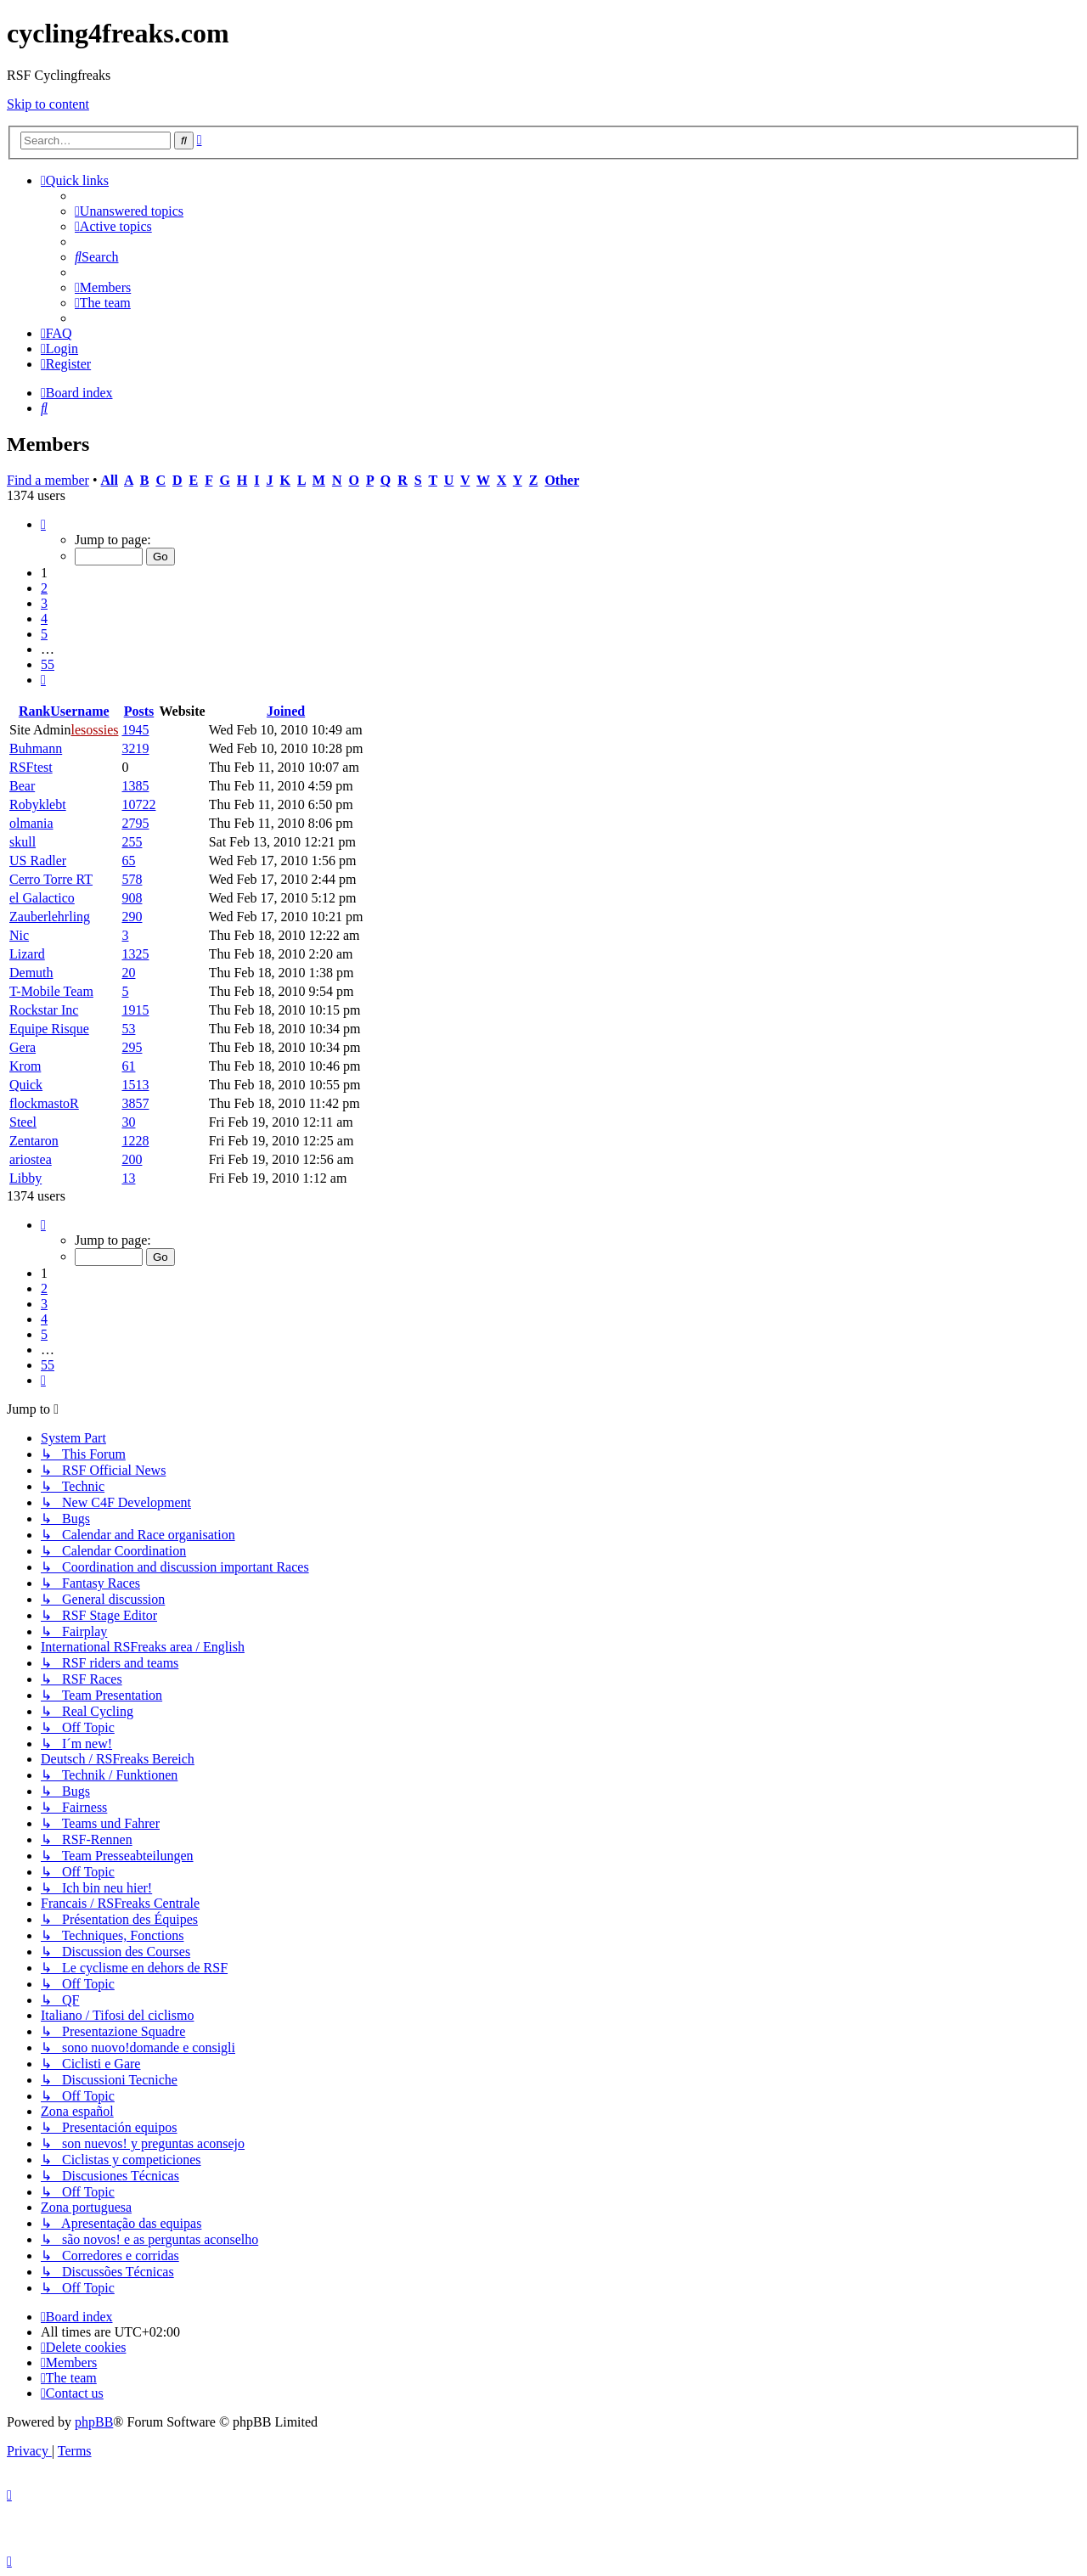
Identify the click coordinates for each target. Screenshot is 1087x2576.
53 (128, 1028)
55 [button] (47, 664)
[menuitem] (129, 211)
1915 (135, 1010)
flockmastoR (44, 1103)
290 (131, 916)
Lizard (27, 954)
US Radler (37, 860)
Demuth (31, 972)
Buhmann (35, 748)
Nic (19, 935)
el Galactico (42, 898)
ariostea (30, 1159)
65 (128, 860)
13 (128, 1178)
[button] (43, 524)
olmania (31, 823)
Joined (286, 711)
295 (131, 1047)
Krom (25, 1066)
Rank (34, 711)
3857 (135, 1103)
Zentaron (34, 1140)
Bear (22, 786)
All (108, 480)
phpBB (94, 2422)
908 (131, 898)
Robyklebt (37, 804)
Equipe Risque (49, 1028)
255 (131, 842)
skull (22, 842)
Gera (22, 1047)
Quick (25, 1084)
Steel (23, 1122)
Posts (139, 711)
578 (131, 879)
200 (131, 1159)
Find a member (48, 480)
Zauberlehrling (49, 916)
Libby (25, 1178)
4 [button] (44, 618)
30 (128, 1122)
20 (128, 972)
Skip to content (48, 104)
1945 (135, 730)
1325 (135, 954)
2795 (135, 823)
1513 (135, 1084)
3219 (135, 748)
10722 (138, 804)
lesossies (94, 730)
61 (128, 1066)
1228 (135, 1140)
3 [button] (44, 603)
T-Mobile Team (51, 991)
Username (79, 711)
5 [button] (44, 634)
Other (561, 480)
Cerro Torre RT (51, 879)
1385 (135, 786)
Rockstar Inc (43, 1010)
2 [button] (44, 588)
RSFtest (31, 767)
